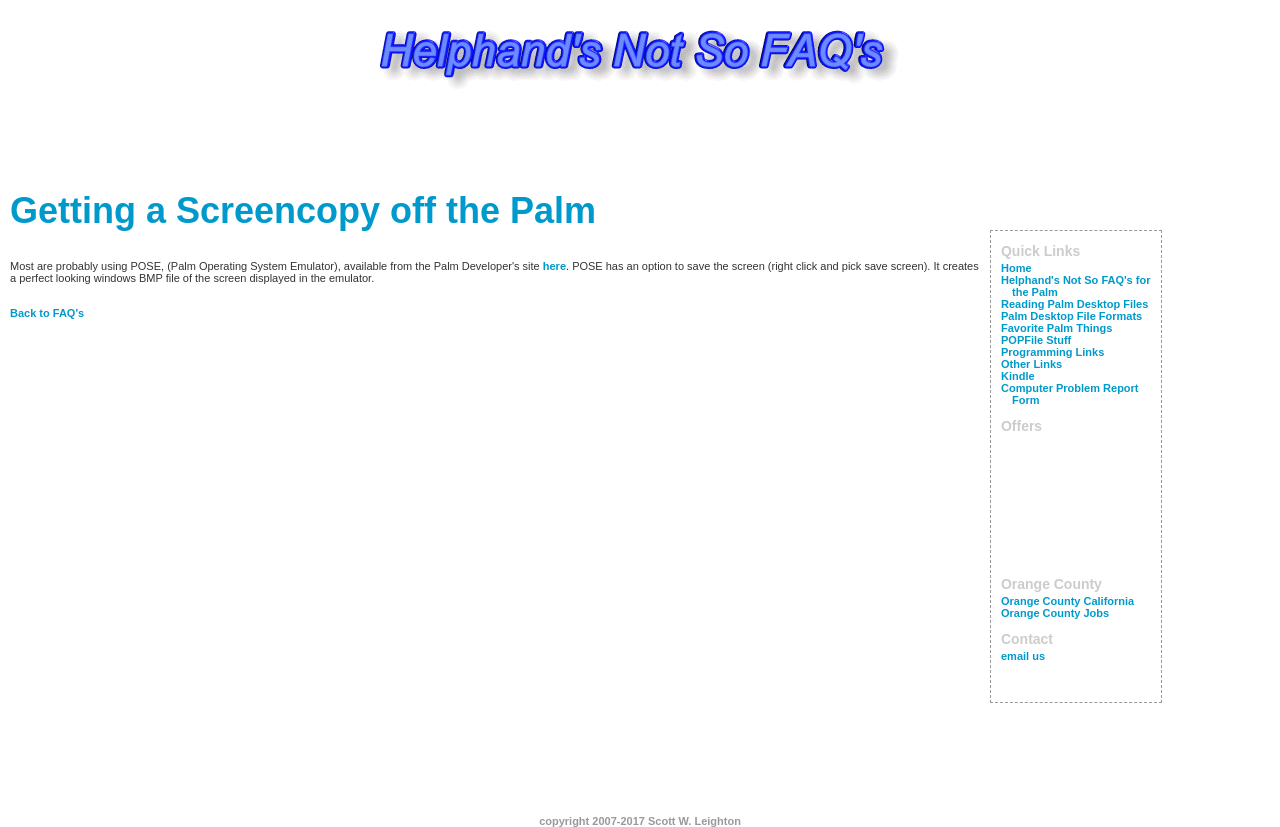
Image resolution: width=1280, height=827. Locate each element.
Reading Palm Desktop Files (1074, 304)
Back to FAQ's (47, 313)
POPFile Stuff (1036, 340)
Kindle (1018, 376)
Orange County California (1067, 601)
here (554, 266)
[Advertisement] (640, 145)
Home (1016, 268)
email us (1023, 656)
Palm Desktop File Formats (1071, 316)
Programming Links (1052, 352)
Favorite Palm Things (1056, 328)
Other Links (1031, 364)
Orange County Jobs (1055, 613)
